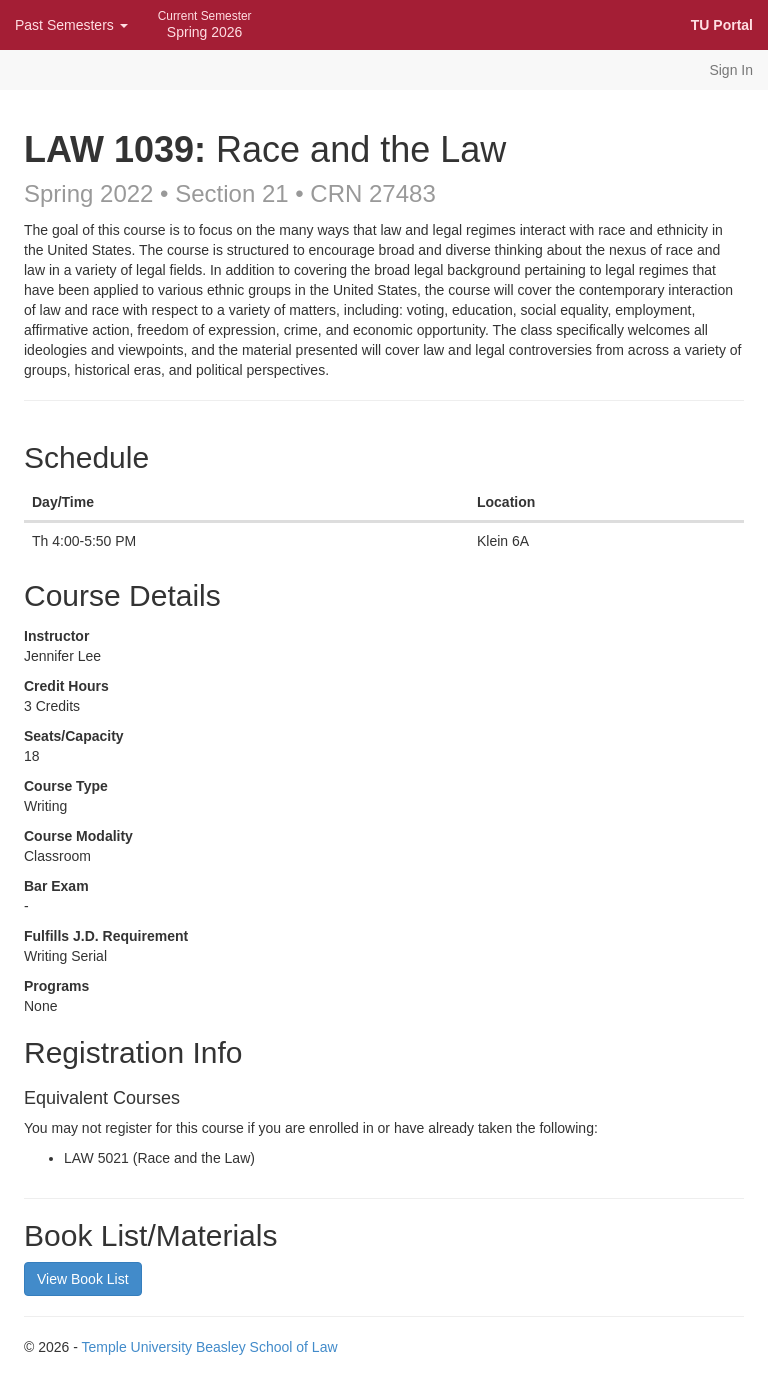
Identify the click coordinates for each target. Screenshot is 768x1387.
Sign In (731, 70)
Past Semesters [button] (71, 25)
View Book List (83, 1279)
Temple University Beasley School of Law (210, 1347)
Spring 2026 (205, 24)
